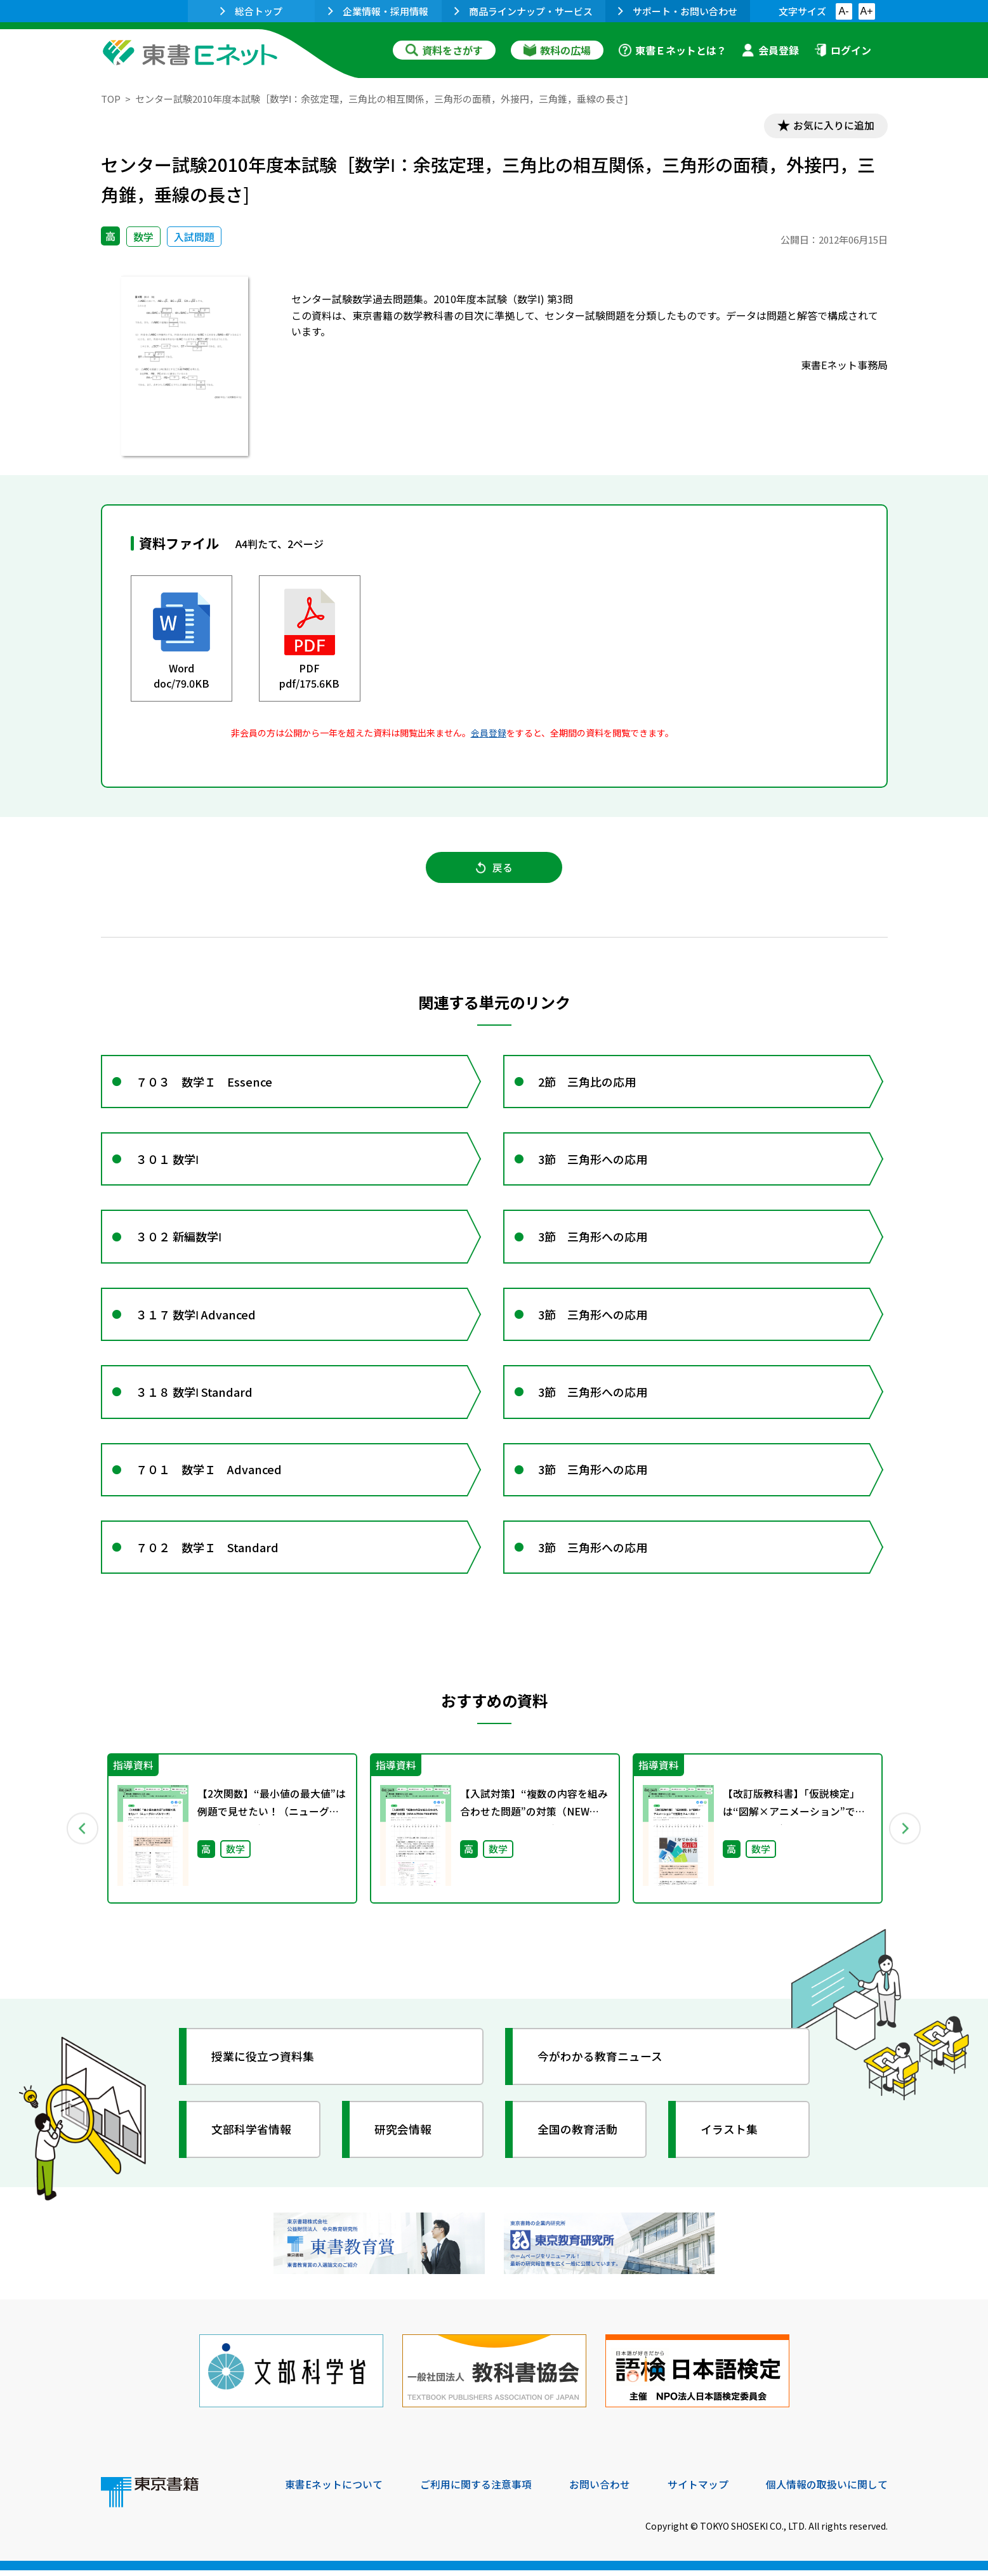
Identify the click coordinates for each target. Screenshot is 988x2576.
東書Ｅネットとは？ (673, 50)
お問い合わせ (599, 2489)
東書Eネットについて (334, 2489)
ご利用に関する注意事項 (476, 2489)
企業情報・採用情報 (378, 11)
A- (844, 11)
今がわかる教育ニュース (600, 2064)
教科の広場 (557, 50)
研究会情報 (403, 2137)
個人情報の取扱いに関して (827, 2489)
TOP (111, 98)
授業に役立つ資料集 (263, 2064)
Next (906, 1837)
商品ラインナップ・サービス (523, 11)
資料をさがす (444, 50)
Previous (82, 1837)
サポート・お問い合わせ (677, 11)
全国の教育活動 (578, 2137)
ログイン (842, 50)
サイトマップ (698, 2489)
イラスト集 (729, 2137)
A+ (866, 11)
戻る (494, 868)
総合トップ (251, 11)
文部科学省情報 (252, 2137)
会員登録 (770, 50)
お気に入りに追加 (832, 125)
